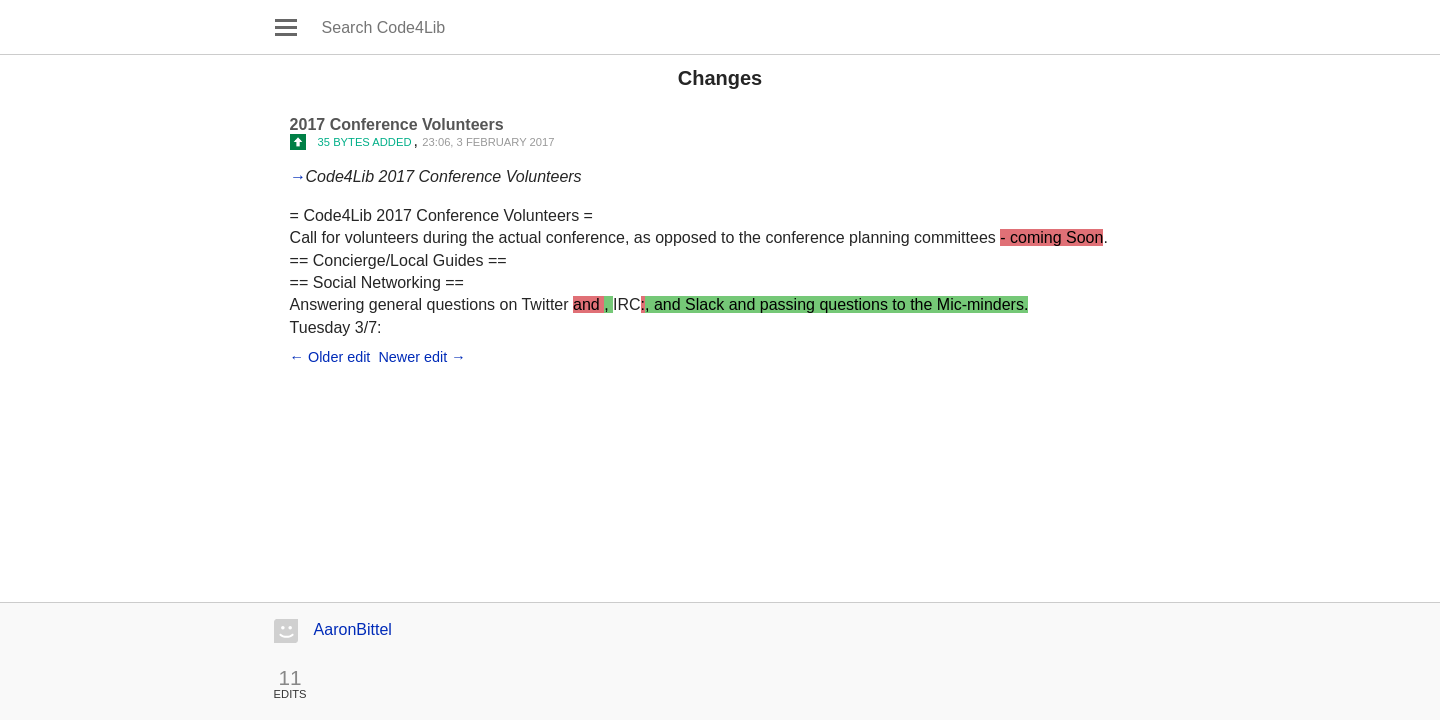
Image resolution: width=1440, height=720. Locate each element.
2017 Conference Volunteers (397, 124)
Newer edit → (421, 357)
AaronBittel (353, 629)
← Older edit (330, 357)
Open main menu (286, 27)
